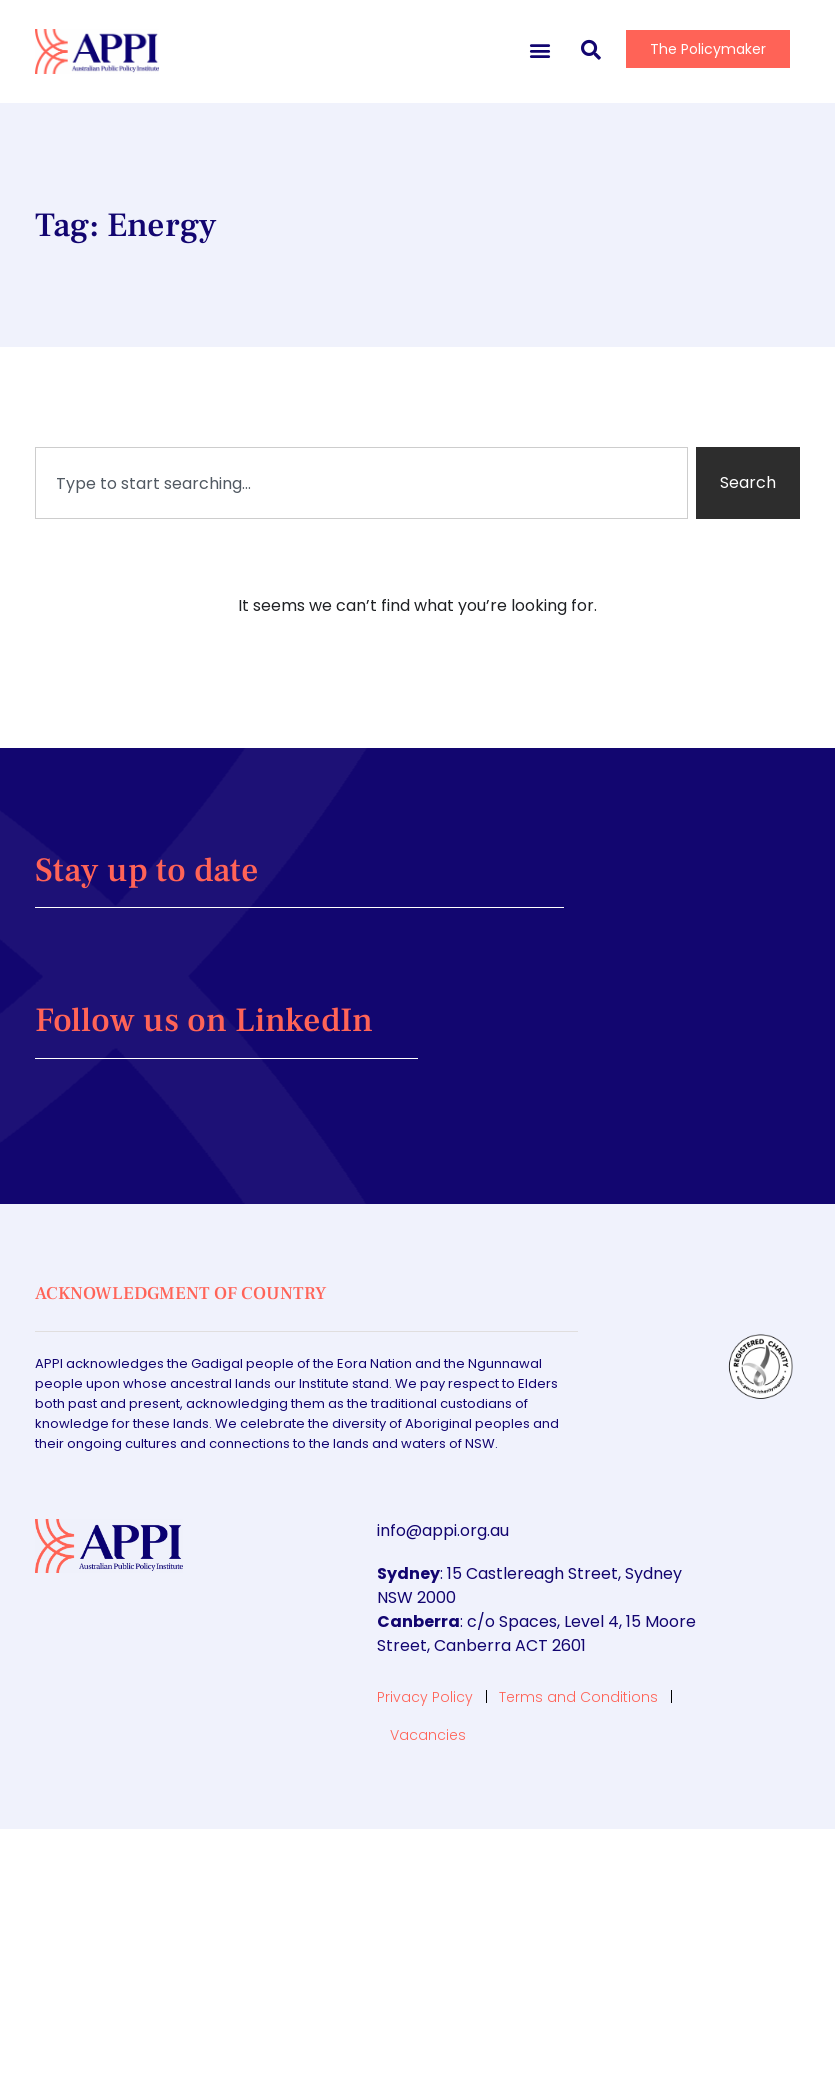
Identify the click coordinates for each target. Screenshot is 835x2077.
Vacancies (428, 1735)
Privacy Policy (425, 1697)
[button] (539, 49)
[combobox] (361, 483)
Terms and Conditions (578, 1697)
